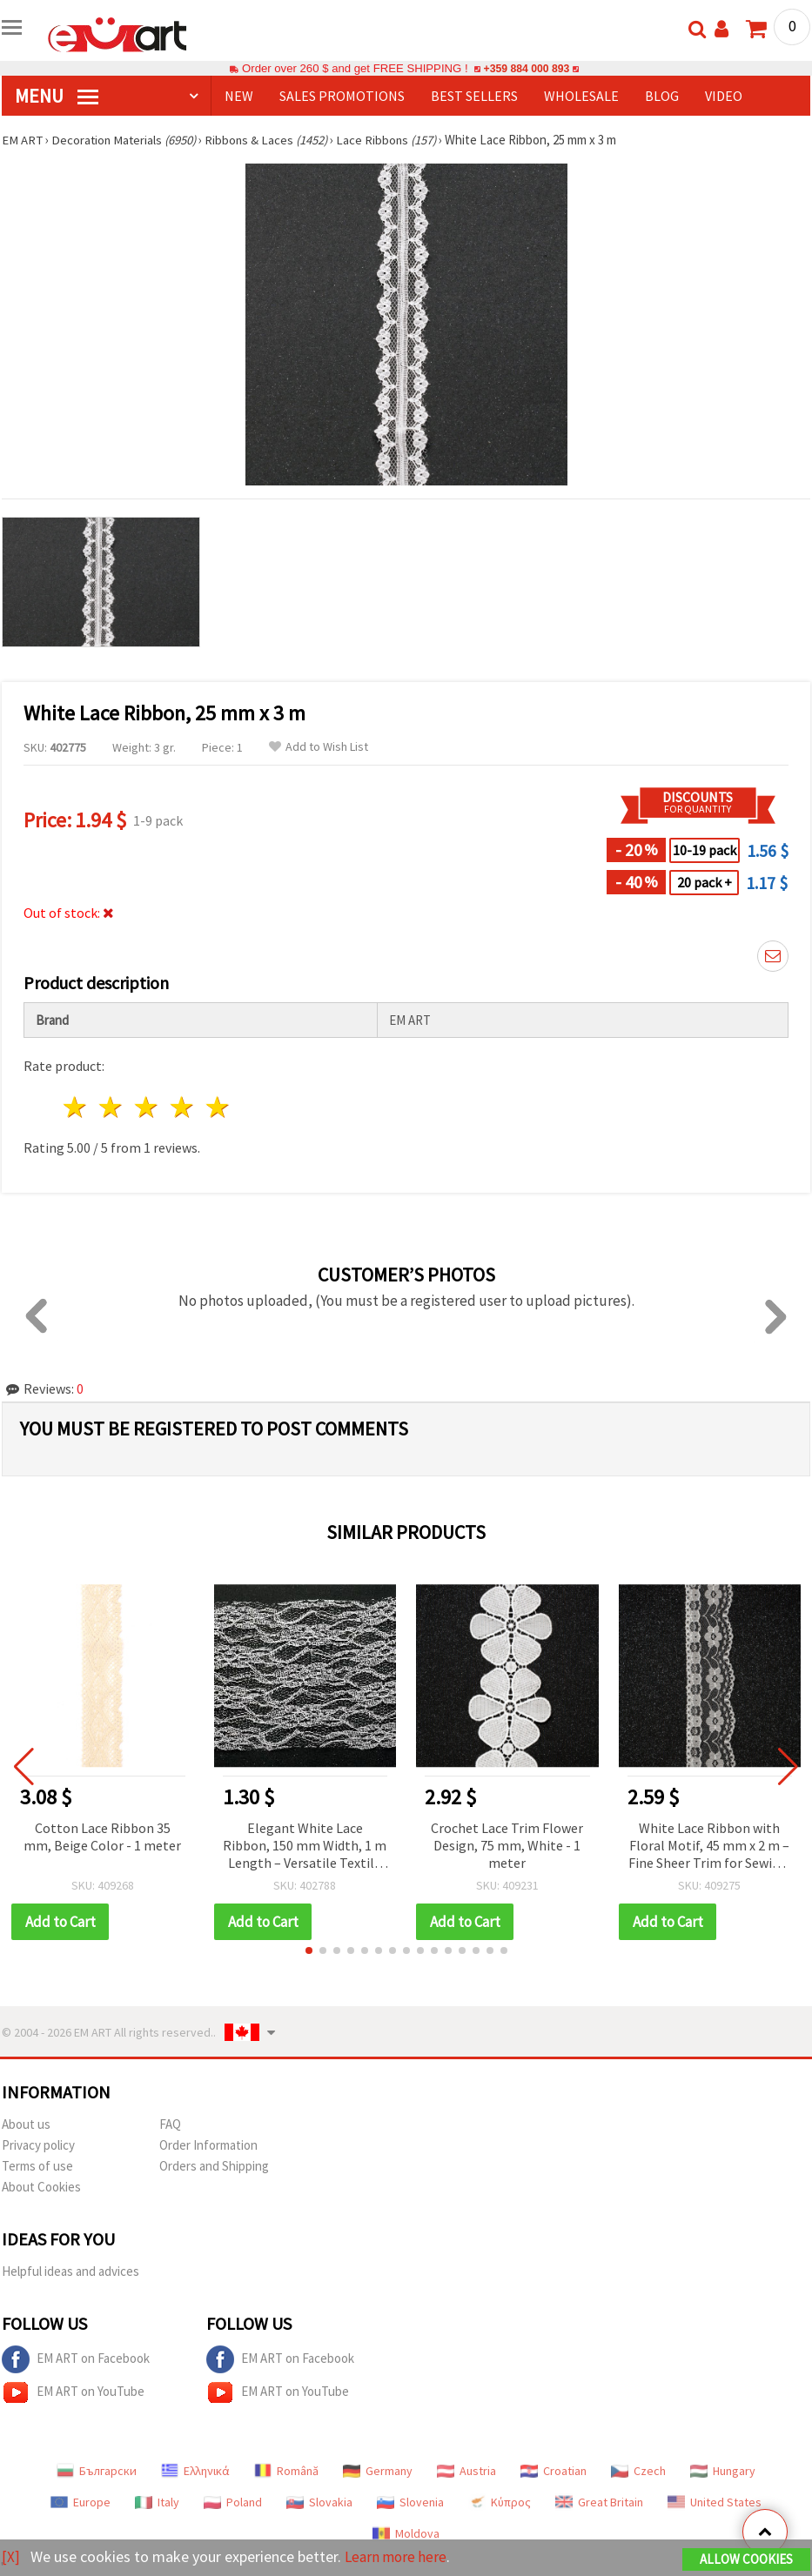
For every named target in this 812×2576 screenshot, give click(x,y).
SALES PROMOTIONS (342, 95)
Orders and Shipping (214, 2166)
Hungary (722, 2471)
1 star (76, 1107)
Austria (466, 2471)
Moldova (406, 2533)
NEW (239, 95)
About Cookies (41, 2186)
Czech (638, 2471)
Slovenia (410, 2502)
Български (97, 2470)
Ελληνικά (195, 2470)
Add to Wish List (318, 746)
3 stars (147, 1107)
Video (723, 95)
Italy (157, 2502)
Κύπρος (499, 2502)
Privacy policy (38, 2145)
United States (715, 2502)
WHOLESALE (581, 95)
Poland (233, 2502)
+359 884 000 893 (526, 68)
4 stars (182, 1107)
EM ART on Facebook (76, 2359)
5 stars (218, 1107)
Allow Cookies (746, 2560)
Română (286, 2470)
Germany (378, 2471)
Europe (80, 2502)
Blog (662, 95)
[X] (11, 2557)
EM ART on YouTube (73, 2392)
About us (26, 2124)
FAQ (170, 2124)
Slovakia (319, 2502)
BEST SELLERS (474, 95)
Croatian (553, 2471)
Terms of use (37, 2166)
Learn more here (398, 2557)
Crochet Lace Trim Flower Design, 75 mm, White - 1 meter (507, 1845)
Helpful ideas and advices (70, 2271)
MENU (56, 96)
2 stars (112, 1107)
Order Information (208, 2145)
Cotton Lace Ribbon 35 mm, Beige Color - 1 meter (102, 1836)
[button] (308, 1950)
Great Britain (599, 2502)
